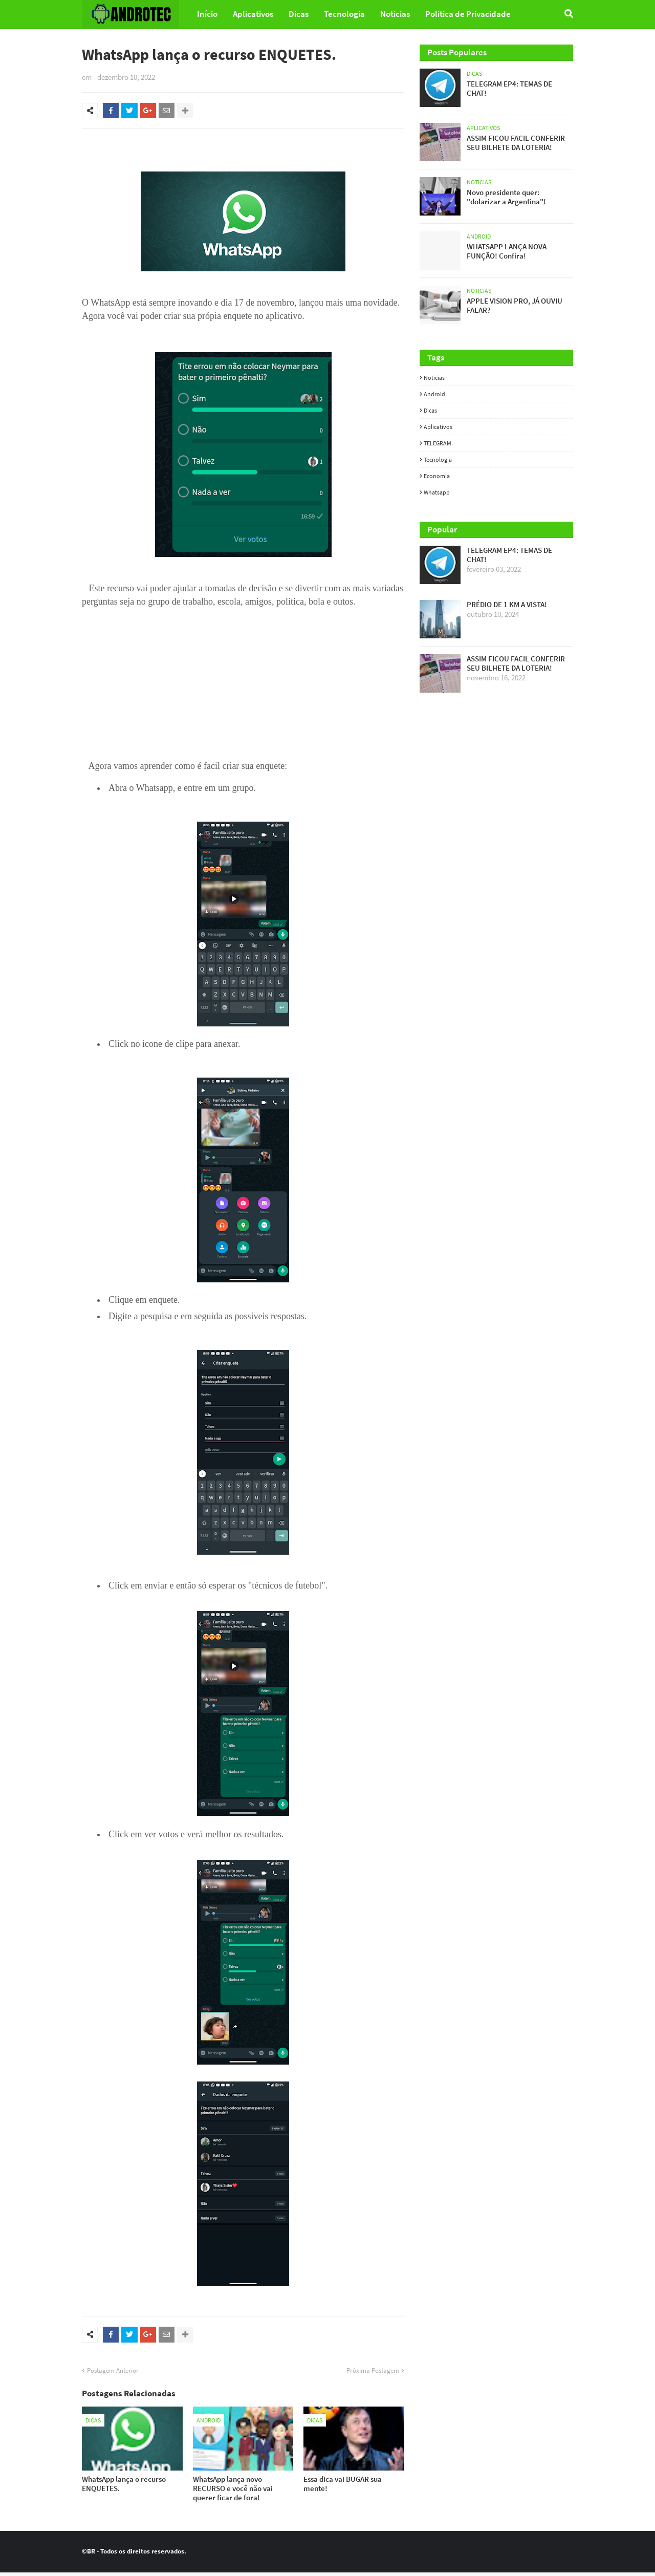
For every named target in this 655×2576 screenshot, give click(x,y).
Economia (437, 476)
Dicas (430, 410)
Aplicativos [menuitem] (253, 13)
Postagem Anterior (113, 2374)
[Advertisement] (243, 682)
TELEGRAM (437, 443)
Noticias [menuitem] (395, 13)
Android (434, 394)
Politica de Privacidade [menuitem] (468, 13)
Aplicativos (438, 427)
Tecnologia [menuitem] (344, 13)
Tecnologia (438, 459)
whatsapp (437, 492)
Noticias (434, 377)
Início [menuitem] (207, 13)
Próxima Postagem (372, 2374)
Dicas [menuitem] (299, 13)
